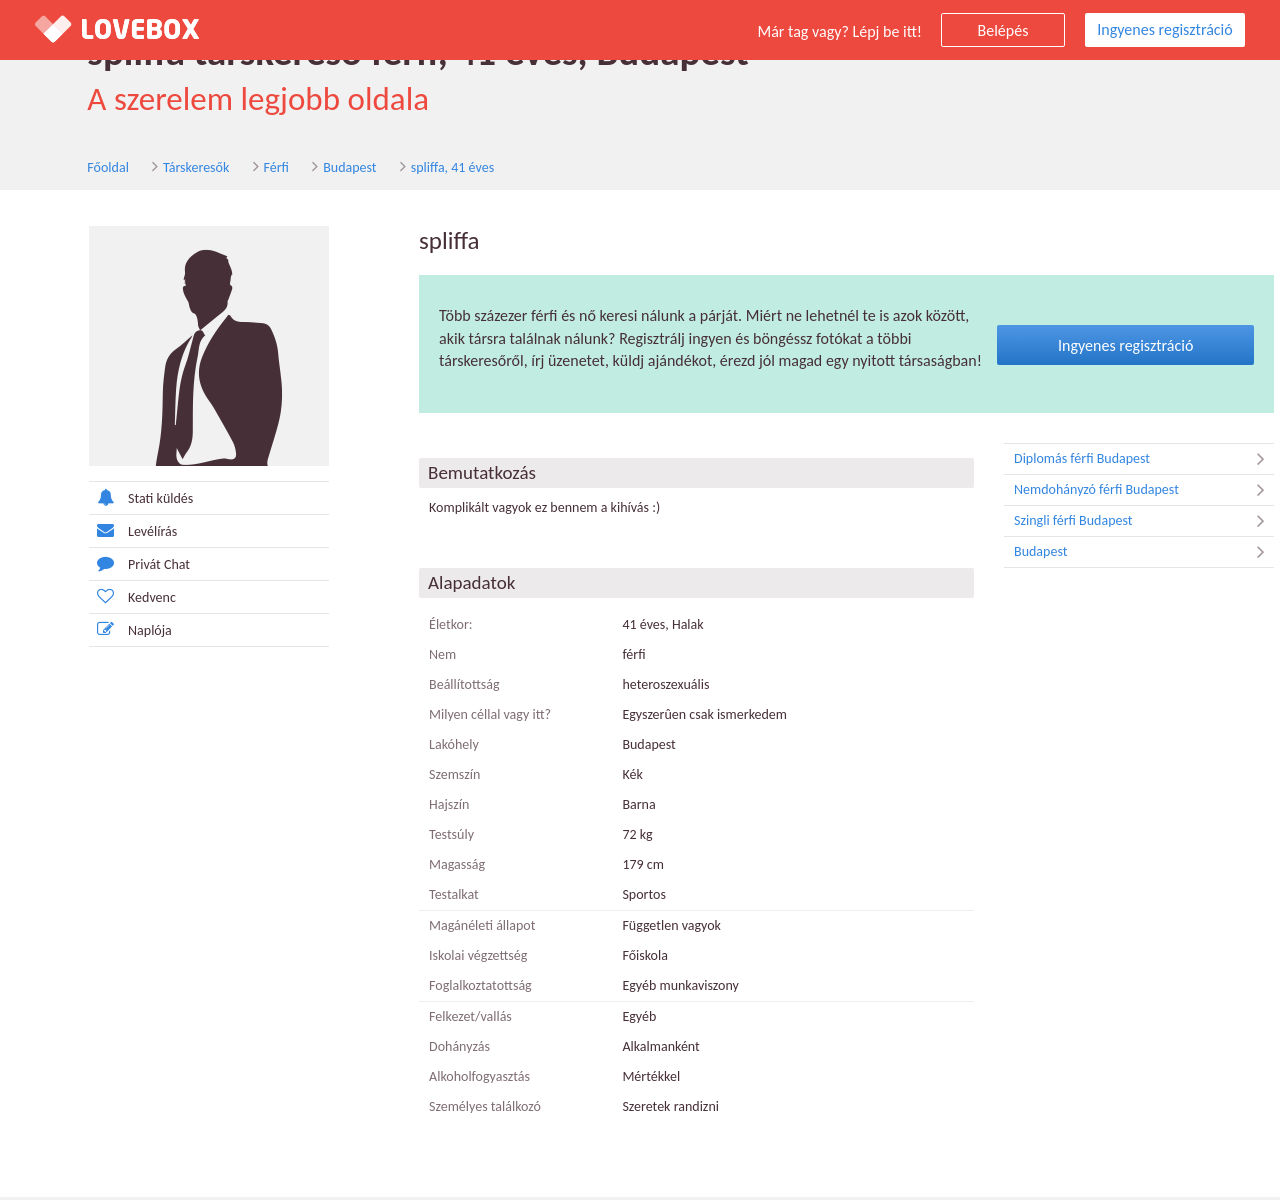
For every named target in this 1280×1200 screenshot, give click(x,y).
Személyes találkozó (451, 1109)
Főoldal (56, 168)
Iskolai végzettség (444, 958)
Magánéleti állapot (448, 928)
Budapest (297, 168)
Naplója (96, 631)
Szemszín (420, 777)
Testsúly (417, 837)
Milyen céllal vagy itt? (456, 717)
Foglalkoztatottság (446, 988)
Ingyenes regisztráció (1164, 29)
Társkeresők (144, 168)
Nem (408, 657)
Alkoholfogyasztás (445, 1079)
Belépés (1003, 30)
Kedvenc (98, 598)
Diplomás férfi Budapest (1110, 462)
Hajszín (415, 807)
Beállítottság (430, 687)
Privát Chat (105, 565)
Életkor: (417, 627)
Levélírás (99, 532)
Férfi (223, 168)
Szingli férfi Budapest (1110, 524)
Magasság (423, 867)
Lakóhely (420, 747)
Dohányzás (425, 1049)
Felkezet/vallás (436, 1019)
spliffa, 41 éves (399, 168)
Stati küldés (107, 499)
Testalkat (420, 897)
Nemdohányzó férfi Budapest (1110, 493)
